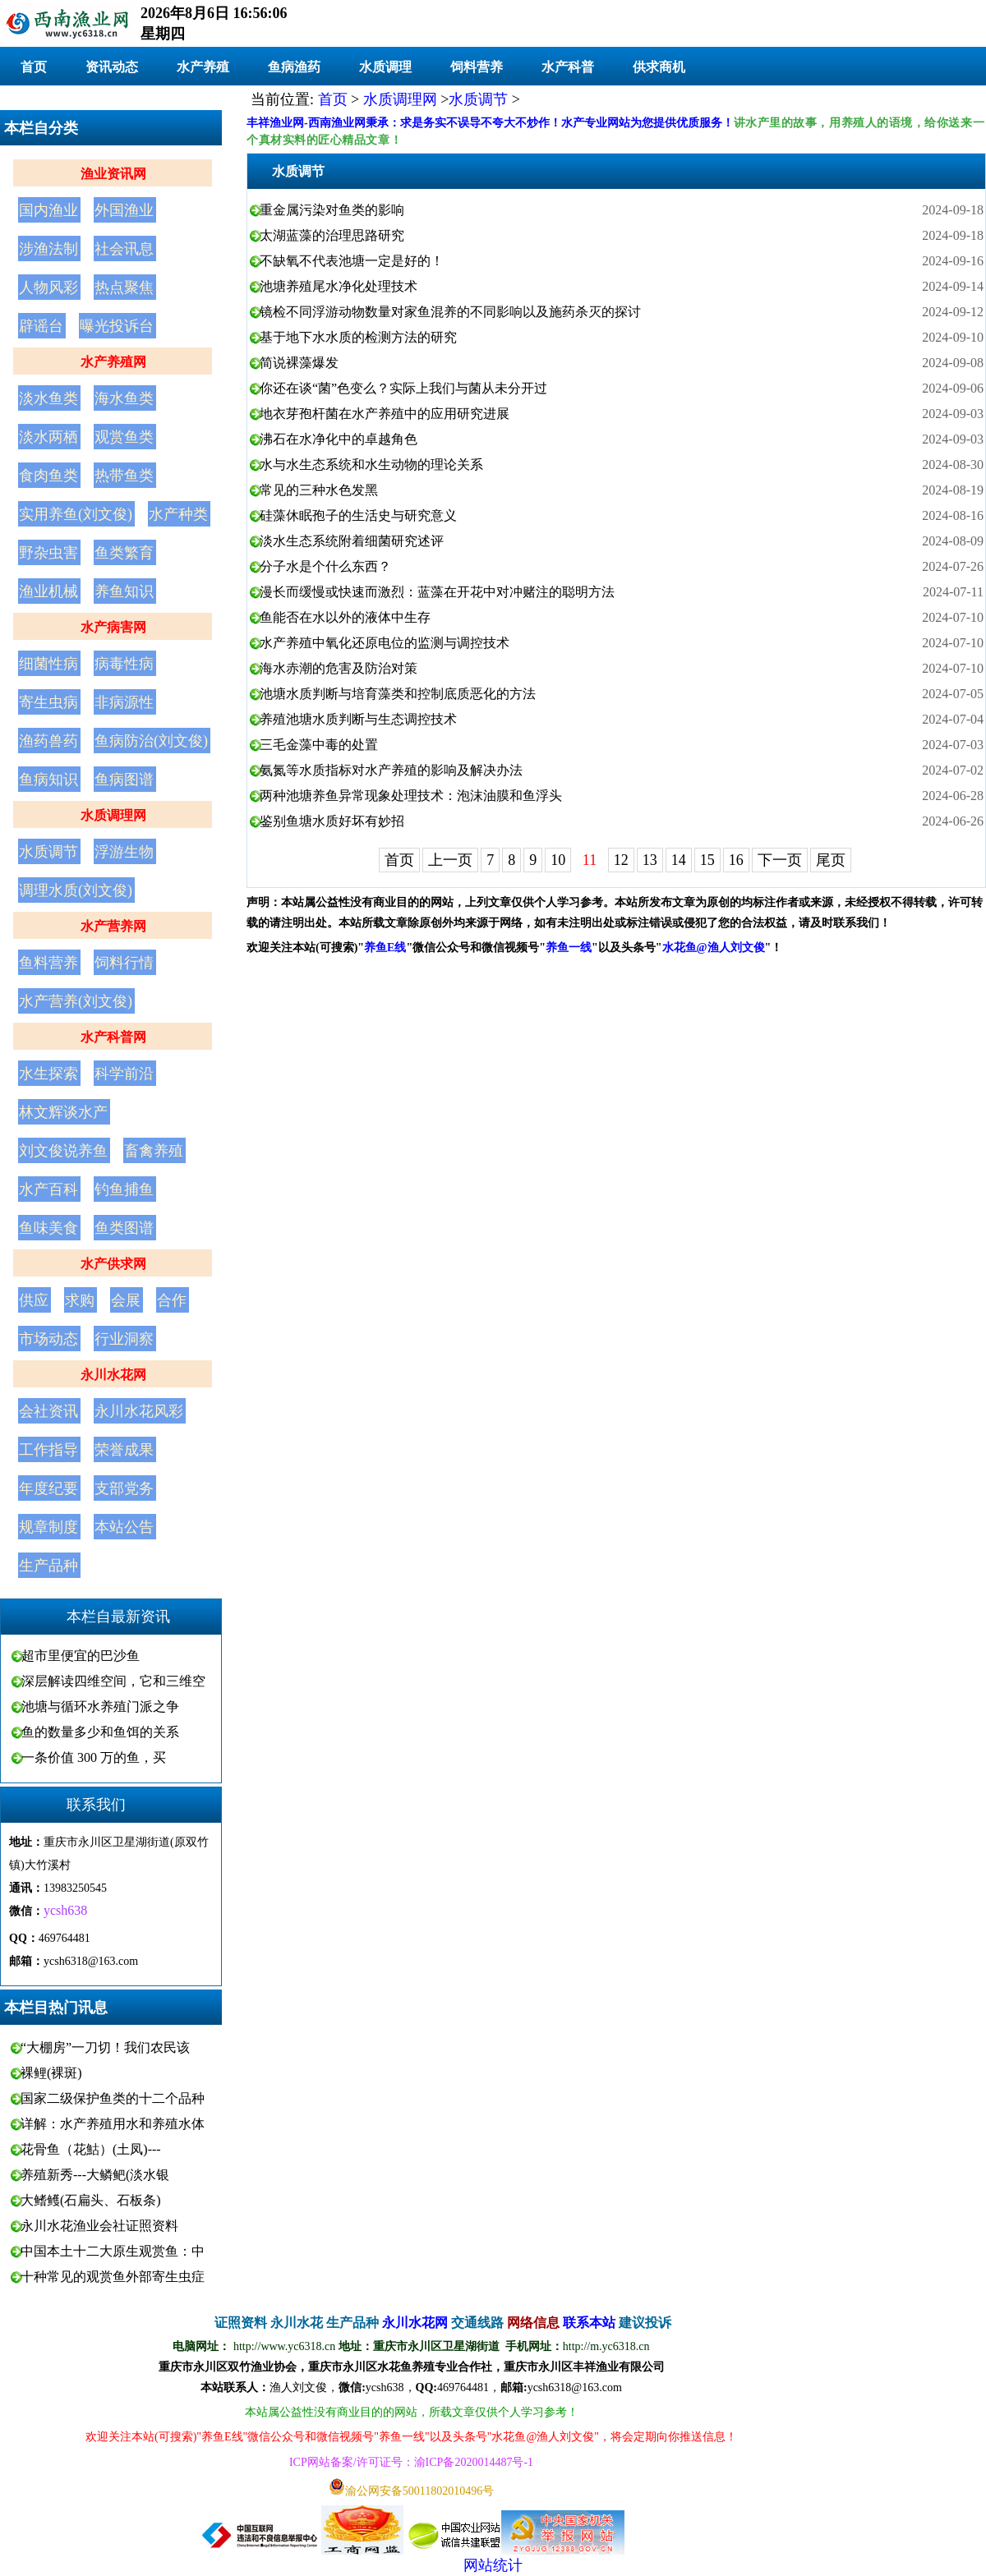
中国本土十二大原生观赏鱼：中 (113, 2251)
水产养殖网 (113, 362)
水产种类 (178, 514)
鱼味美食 (48, 1228)
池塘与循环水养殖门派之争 (100, 1707)
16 (736, 860)
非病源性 (124, 702)
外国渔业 (124, 210)
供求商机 (659, 67)
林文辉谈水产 (63, 1112)
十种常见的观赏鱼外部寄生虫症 (113, 2277)
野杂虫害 (48, 553)
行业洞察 (124, 1339)
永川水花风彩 (138, 1411)
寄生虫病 (48, 702)
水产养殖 (203, 67)
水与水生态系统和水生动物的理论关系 (371, 465)
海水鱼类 (124, 398)
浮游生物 (124, 852)
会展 (126, 1300)
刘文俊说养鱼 (63, 1151)
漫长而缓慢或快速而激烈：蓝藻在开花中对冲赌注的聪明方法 (437, 592)
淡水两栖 (48, 437)
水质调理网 (113, 815)
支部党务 (124, 1488)
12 (621, 860)
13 (650, 860)
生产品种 (48, 1565)
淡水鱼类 (48, 398)
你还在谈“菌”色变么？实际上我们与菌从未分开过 (403, 388)
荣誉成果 (124, 1450)
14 (678, 860)
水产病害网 (113, 627)
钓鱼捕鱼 (124, 1189)
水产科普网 (113, 1037)
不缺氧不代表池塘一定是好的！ (352, 261)
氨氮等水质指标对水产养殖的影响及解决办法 (391, 770)
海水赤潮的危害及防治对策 (338, 668)
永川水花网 (113, 1375)
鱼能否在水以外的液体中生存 (345, 617)
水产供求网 (113, 1264)
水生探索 (48, 1073)
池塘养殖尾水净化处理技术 (338, 286)
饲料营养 (476, 67)
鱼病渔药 (294, 67)
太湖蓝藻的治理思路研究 (332, 235)
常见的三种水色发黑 (319, 490)
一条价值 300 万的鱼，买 (93, 1757)
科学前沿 (124, 1073)
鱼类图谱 (124, 1228)
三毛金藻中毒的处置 (319, 745)
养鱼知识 (124, 591)
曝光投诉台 (117, 326)
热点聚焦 (124, 287)
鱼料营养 (48, 962)
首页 (34, 67)
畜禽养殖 (153, 1151)
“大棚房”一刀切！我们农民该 (105, 2047)
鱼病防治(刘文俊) (151, 741)
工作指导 (48, 1450)
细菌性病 (48, 664)
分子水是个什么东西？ (325, 566)
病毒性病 (124, 664)
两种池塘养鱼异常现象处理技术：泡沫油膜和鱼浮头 (411, 796)
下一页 (780, 860)
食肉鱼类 (48, 475)
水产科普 (567, 67)
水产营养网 (113, 926)
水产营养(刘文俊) (75, 1001)
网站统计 (493, 2565)
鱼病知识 (48, 779)
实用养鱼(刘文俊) (75, 514)
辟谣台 (41, 326)
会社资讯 (48, 1411)
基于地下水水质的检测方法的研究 (358, 337)
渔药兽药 (48, 741)
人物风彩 (48, 287)
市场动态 (48, 1339)
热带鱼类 (124, 475)
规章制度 (48, 1527)
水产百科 (48, 1189)
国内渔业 (48, 210)
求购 (79, 1300)
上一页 (450, 860)
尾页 (830, 860)
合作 (172, 1300)
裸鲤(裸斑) (51, 2073)
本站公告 (124, 1527)
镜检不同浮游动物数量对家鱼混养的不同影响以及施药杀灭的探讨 (450, 312)
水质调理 (385, 67)
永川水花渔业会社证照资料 (99, 2226)
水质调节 (48, 852)
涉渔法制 (48, 249)
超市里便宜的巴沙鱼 (80, 1656)
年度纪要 (48, 1488)
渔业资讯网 (113, 174)
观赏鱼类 (124, 437)
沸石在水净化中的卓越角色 (338, 439)
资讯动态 (111, 67)
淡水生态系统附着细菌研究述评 (352, 541)
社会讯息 (124, 249)
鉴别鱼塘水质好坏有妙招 (332, 821)
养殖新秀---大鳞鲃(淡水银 (95, 2175)
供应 (33, 1300)
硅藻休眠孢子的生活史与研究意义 (358, 515)
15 (707, 860)
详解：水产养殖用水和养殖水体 (113, 2124)
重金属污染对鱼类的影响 (332, 210)
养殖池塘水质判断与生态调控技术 (358, 719)
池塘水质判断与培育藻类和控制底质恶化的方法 (398, 694)
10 (558, 860)
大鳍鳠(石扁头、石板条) (91, 2200)
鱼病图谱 (124, 779)
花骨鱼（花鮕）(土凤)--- (91, 2149)
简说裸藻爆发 (299, 363)
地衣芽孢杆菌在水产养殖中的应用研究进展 (384, 414)
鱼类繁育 (124, 553)
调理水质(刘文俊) (75, 890)
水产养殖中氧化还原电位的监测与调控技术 (384, 643)
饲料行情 (124, 962)
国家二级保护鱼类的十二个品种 (113, 2098)
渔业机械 (48, 591)
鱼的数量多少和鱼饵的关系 (100, 1732)
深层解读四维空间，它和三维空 (113, 1681)
